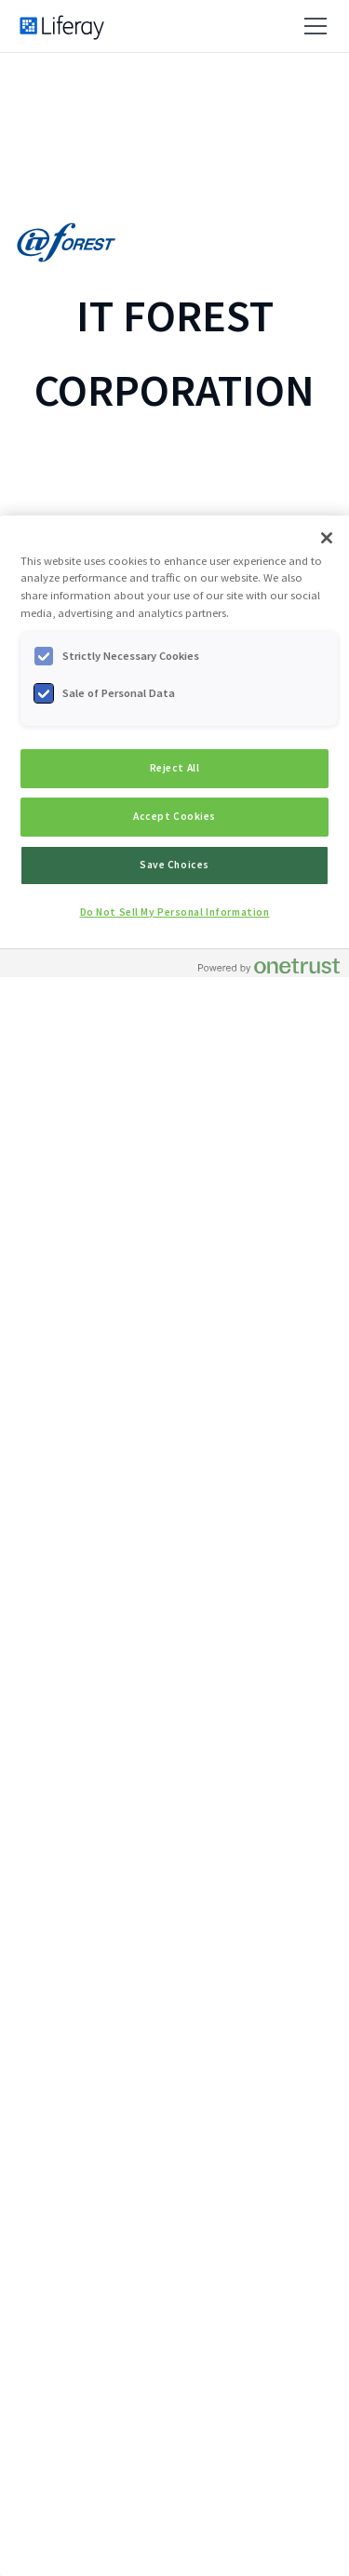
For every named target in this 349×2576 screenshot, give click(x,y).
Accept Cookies (174, 816)
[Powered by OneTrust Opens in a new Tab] (269, 965)
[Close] (326, 537)
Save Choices (174, 864)
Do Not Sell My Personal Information (175, 912)
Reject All (175, 767)
